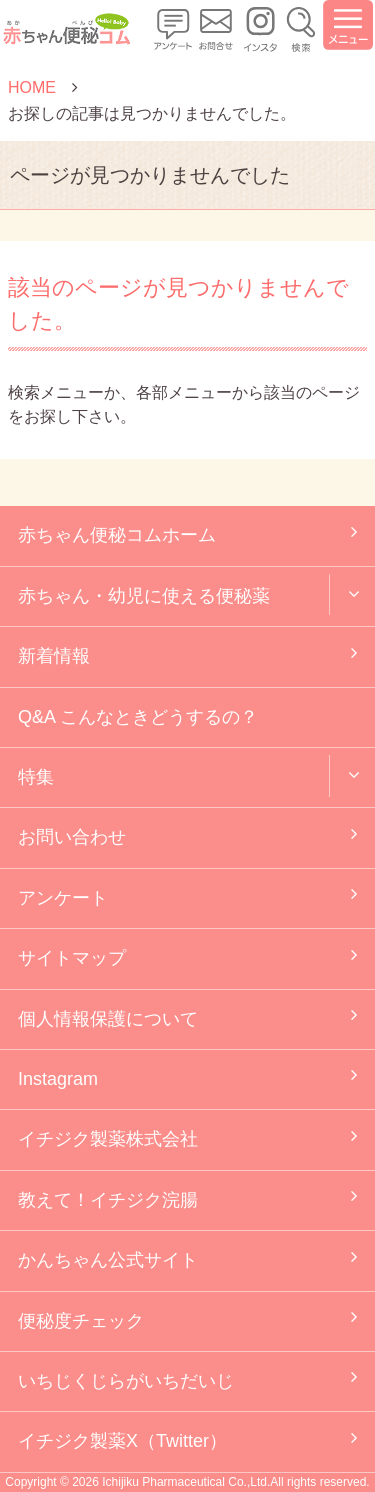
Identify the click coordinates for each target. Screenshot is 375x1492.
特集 (36, 777)
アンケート (63, 898)
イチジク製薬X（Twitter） (122, 1441)
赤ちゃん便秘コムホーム (117, 535)
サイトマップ (72, 958)
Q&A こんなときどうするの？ (138, 717)
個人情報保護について (108, 1019)
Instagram (58, 1079)
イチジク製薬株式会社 (108, 1139)
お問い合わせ (72, 837)
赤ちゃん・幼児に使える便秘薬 (144, 596)
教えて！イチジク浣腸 (108, 1200)
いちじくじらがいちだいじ (126, 1381)
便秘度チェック (81, 1321)
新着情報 (54, 656)
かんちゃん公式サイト (108, 1260)
